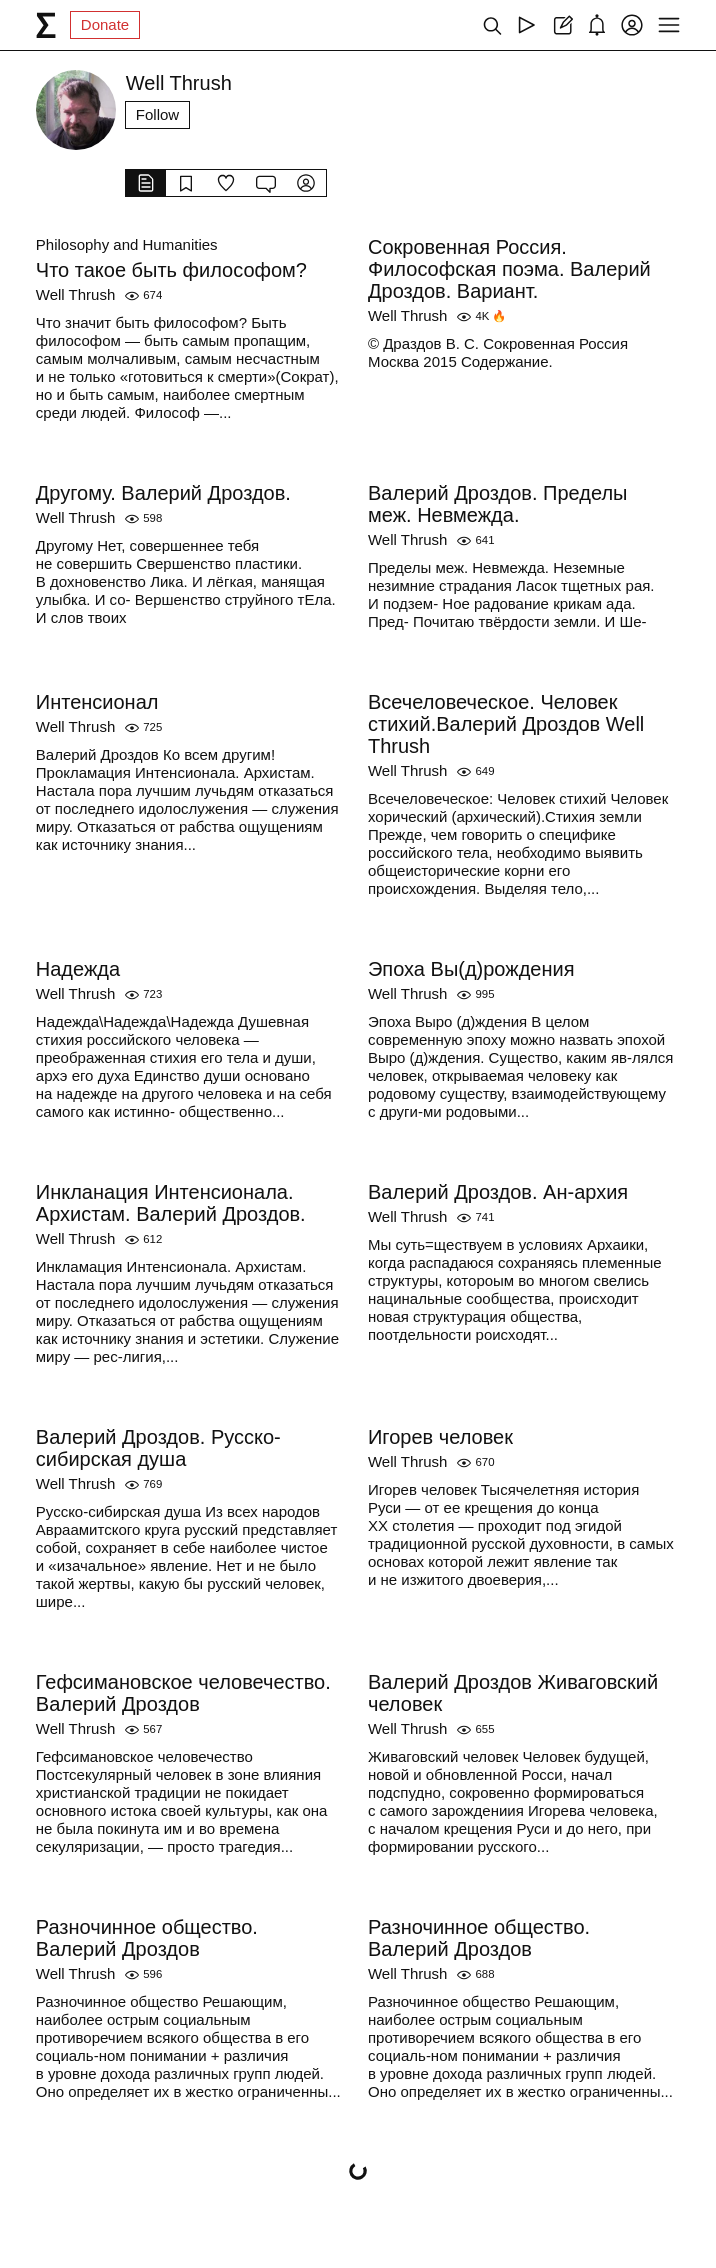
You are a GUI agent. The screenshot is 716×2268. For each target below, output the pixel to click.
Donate (105, 24)
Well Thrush (75, 294)
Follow (157, 114)
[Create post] (561, 25)
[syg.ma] (46, 25)
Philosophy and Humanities (127, 244)
